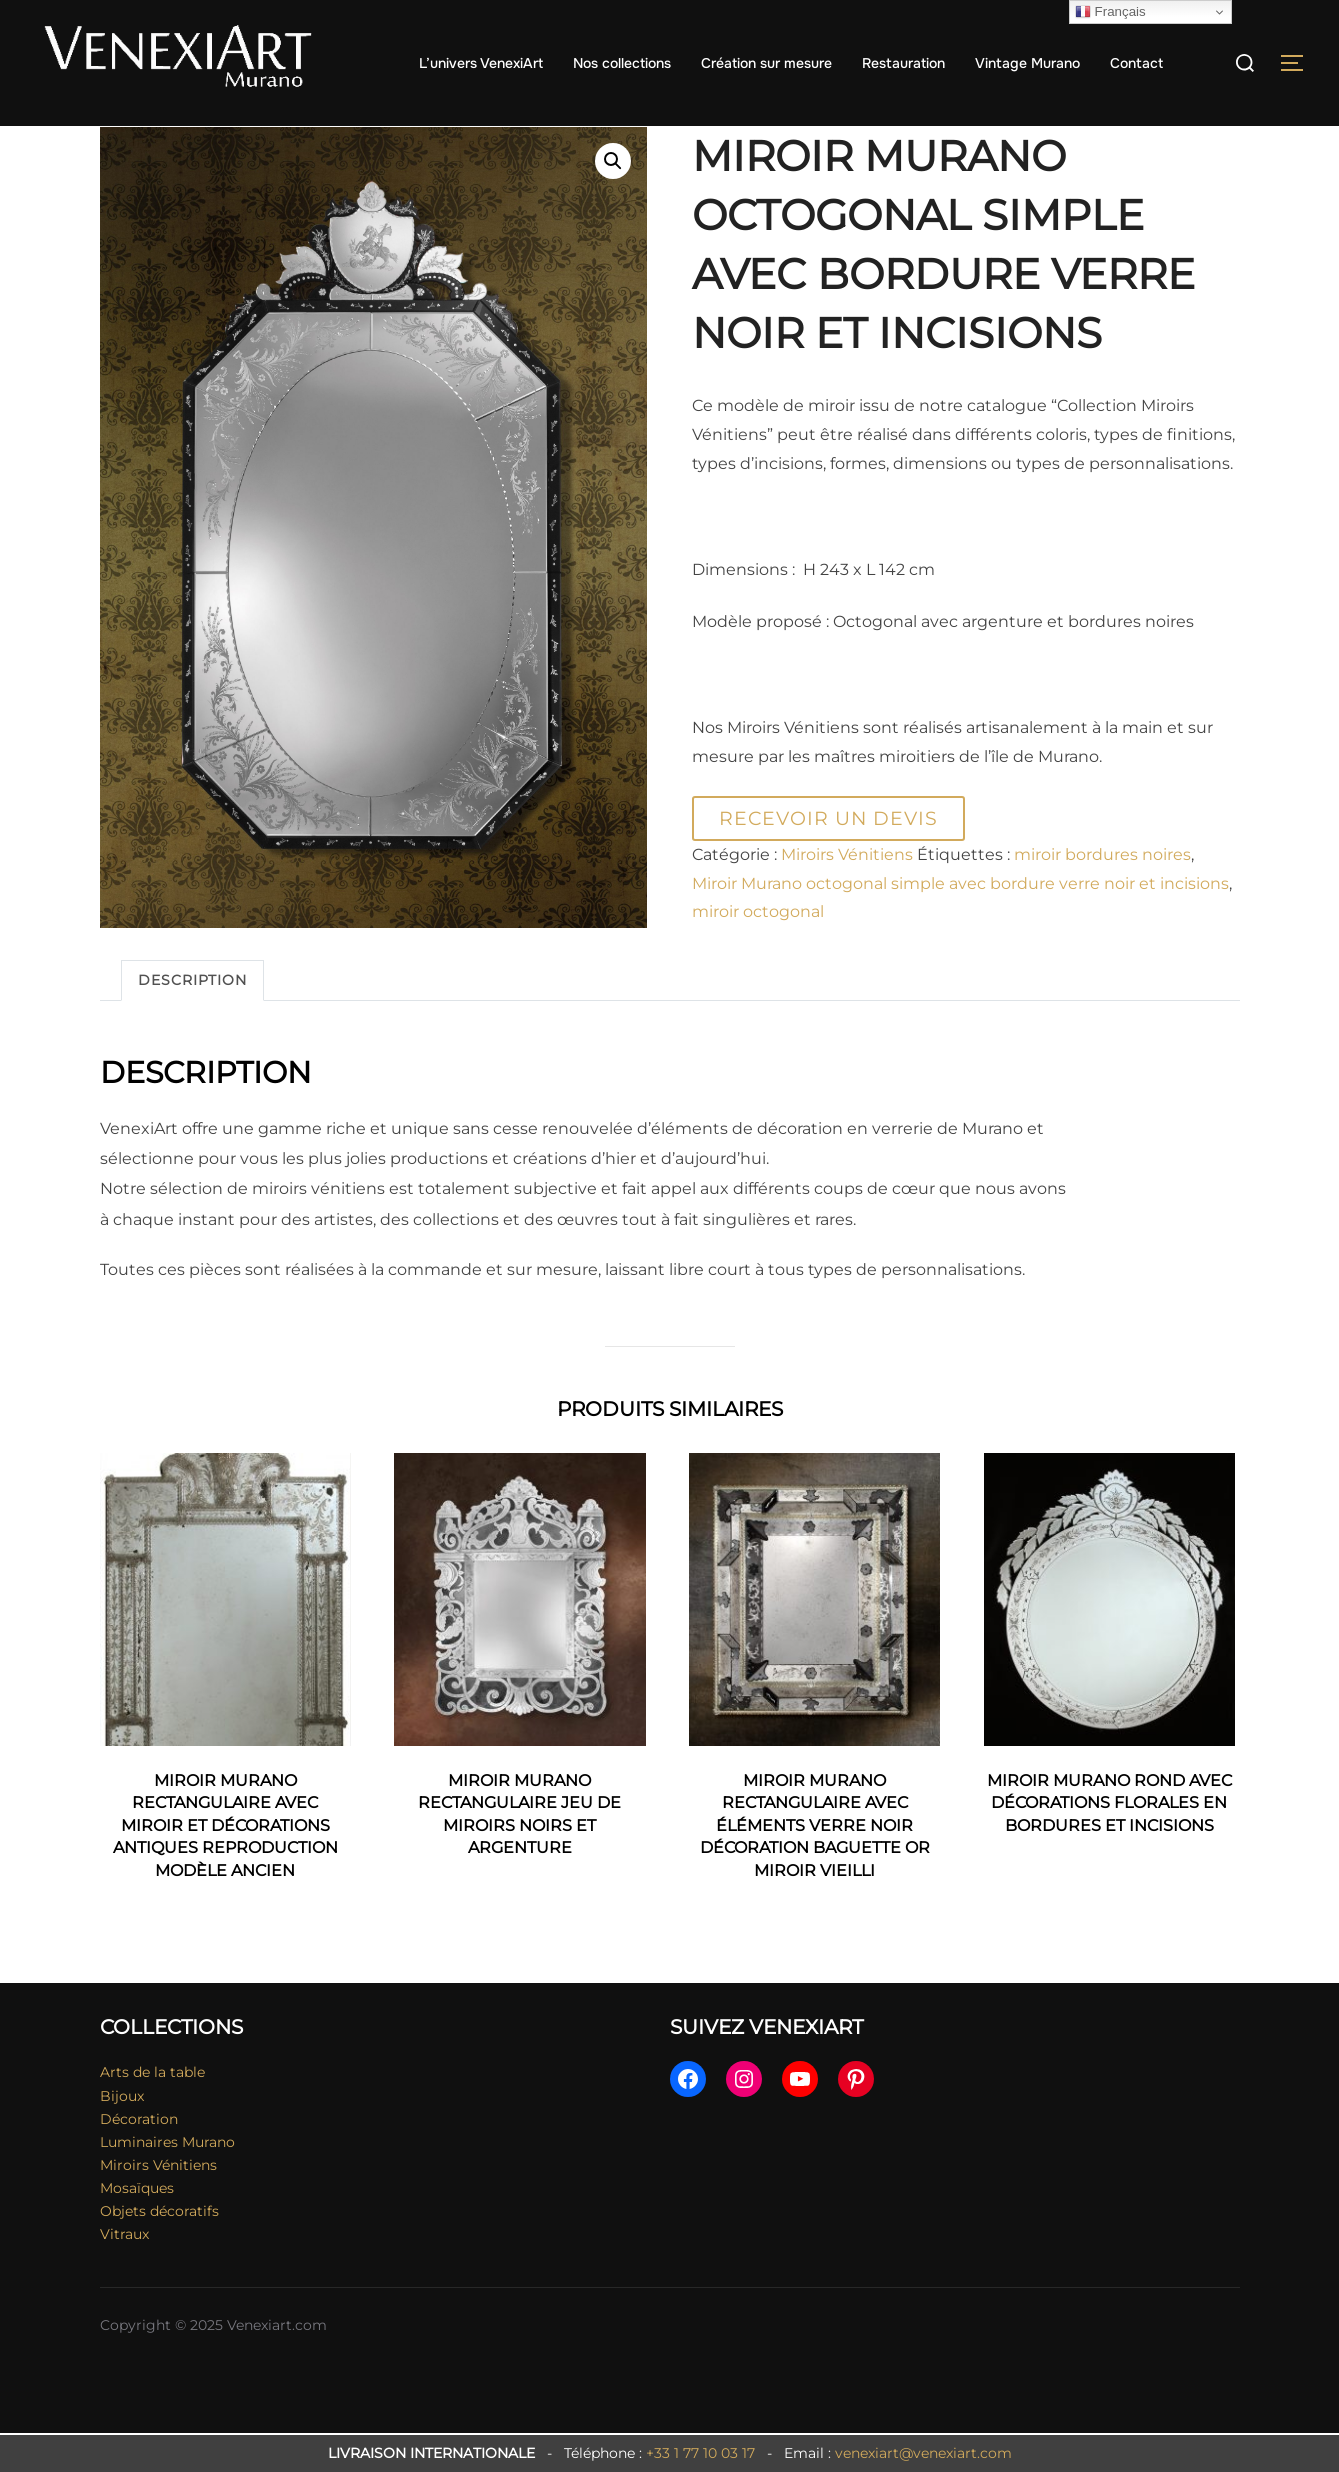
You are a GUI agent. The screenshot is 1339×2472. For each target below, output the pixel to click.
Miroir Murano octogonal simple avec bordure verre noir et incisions (960, 922)
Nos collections (622, 63)
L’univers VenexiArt (481, 63)
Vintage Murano (1027, 63)
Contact (1136, 63)
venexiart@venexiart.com (923, 2453)
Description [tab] (192, 1019)
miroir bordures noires (1102, 894)
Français (1110, 12)
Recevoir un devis (828, 857)
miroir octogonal (758, 951)
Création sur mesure (766, 63)
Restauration (903, 63)
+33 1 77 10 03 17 (700, 2453)
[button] (613, 201)
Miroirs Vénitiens (228, 139)
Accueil (127, 139)
